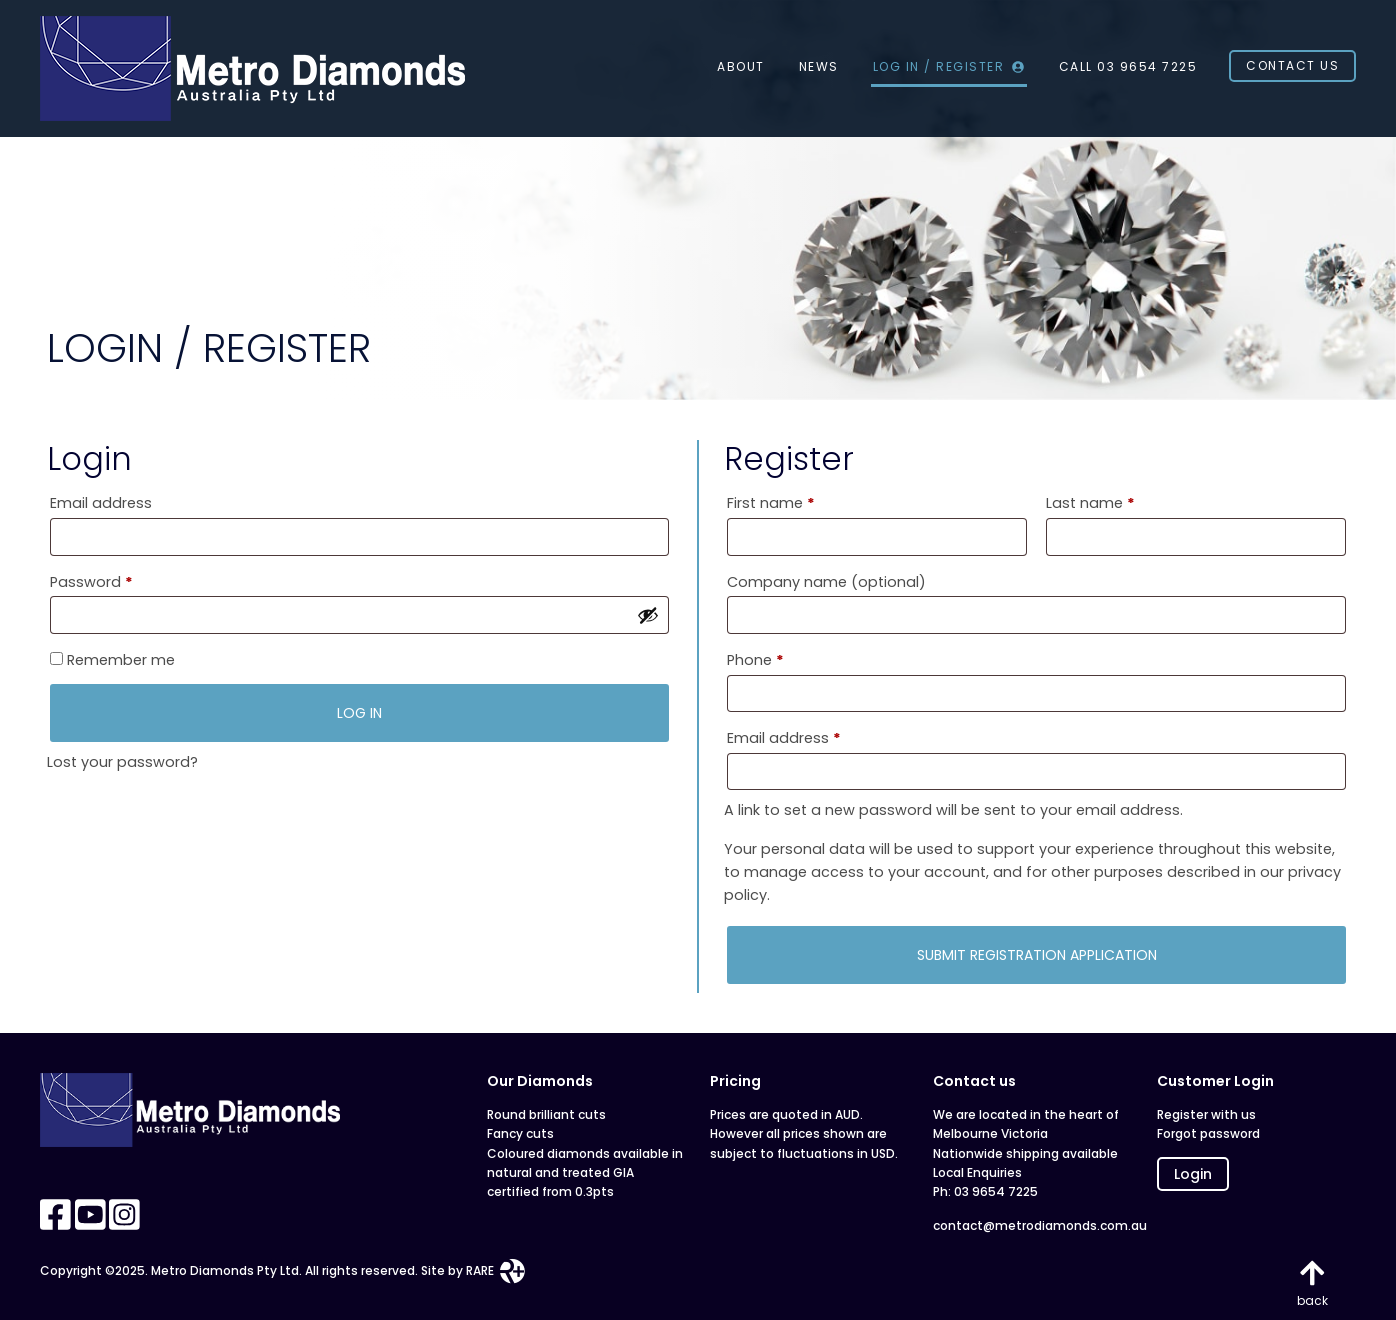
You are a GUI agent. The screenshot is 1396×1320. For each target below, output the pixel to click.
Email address (101, 503)
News (819, 66)
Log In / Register (949, 66)
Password (122, 580)
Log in (359, 713)
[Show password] (648, 615)
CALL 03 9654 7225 (1128, 66)
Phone (755, 660)
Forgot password (1208, 1133)
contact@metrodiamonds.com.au (1032, 1225)
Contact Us (1292, 65)
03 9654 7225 (996, 1191)
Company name (826, 582)
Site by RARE (473, 1270)
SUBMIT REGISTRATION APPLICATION (1037, 955)
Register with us (1206, 1114)
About (741, 66)
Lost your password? (122, 762)
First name (771, 503)
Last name (1090, 503)
